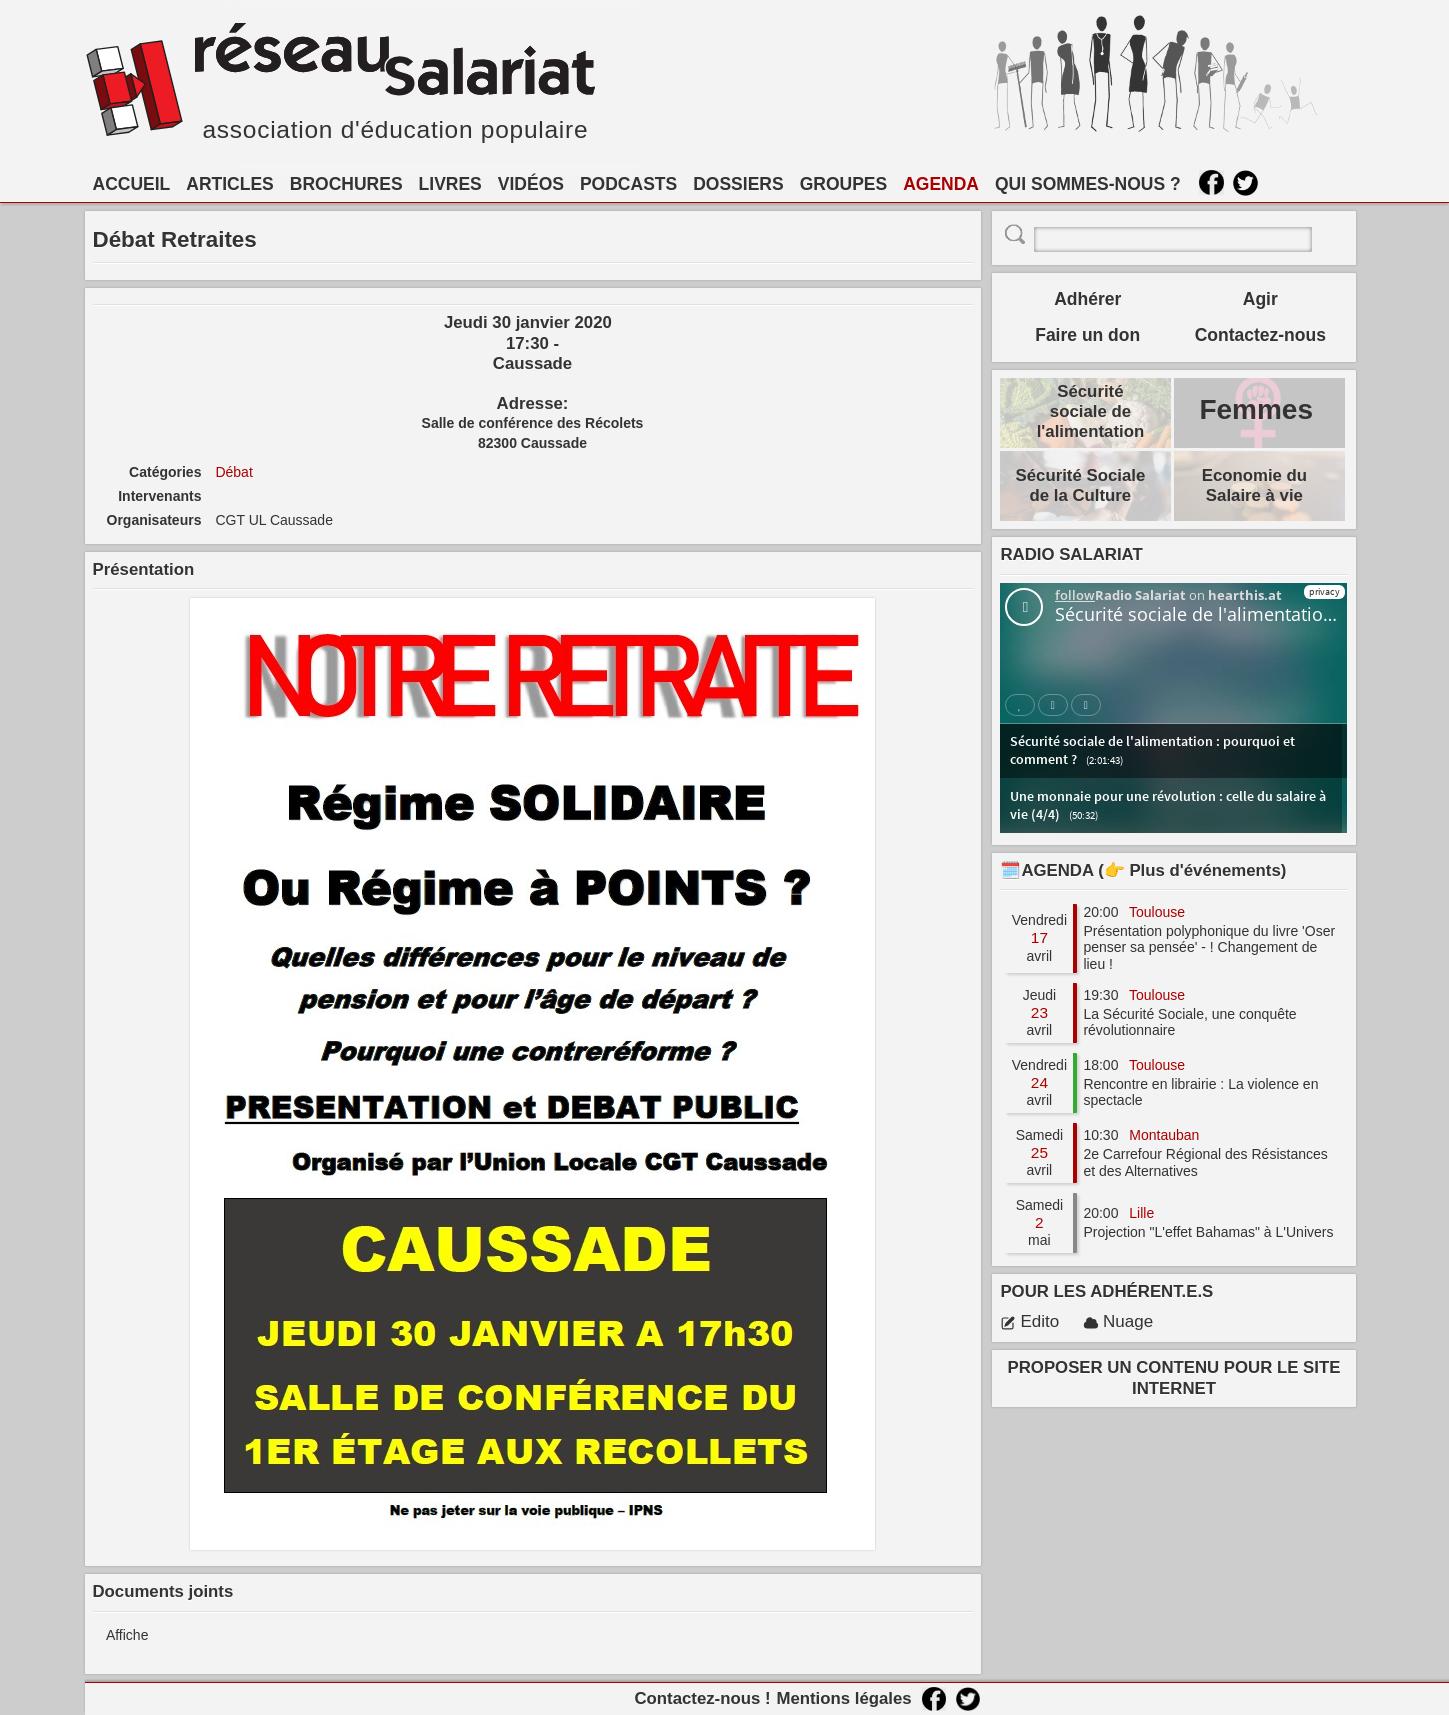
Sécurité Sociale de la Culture (1081, 485)
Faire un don (1087, 335)
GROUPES (844, 184)
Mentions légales (843, 1698)
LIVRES (450, 184)
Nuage (1118, 1321)
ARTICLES (230, 184)
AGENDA (941, 184)
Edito (1029, 1321)
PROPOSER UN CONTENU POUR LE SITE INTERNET (1174, 1377)
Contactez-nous (1260, 335)
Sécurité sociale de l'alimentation (1091, 411)
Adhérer (1087, 299)
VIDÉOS (531, 184)
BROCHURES (346, 184)
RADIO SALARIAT (1071, 554)
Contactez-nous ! (702, 1698)
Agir (1260, 299)
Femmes (1256, 409)
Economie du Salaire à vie (1254, 485)
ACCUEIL (132, 184)
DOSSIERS (738, 184)
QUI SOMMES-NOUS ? (1088, 184)
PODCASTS (628, 184)
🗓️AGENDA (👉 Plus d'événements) (1143, 870)
